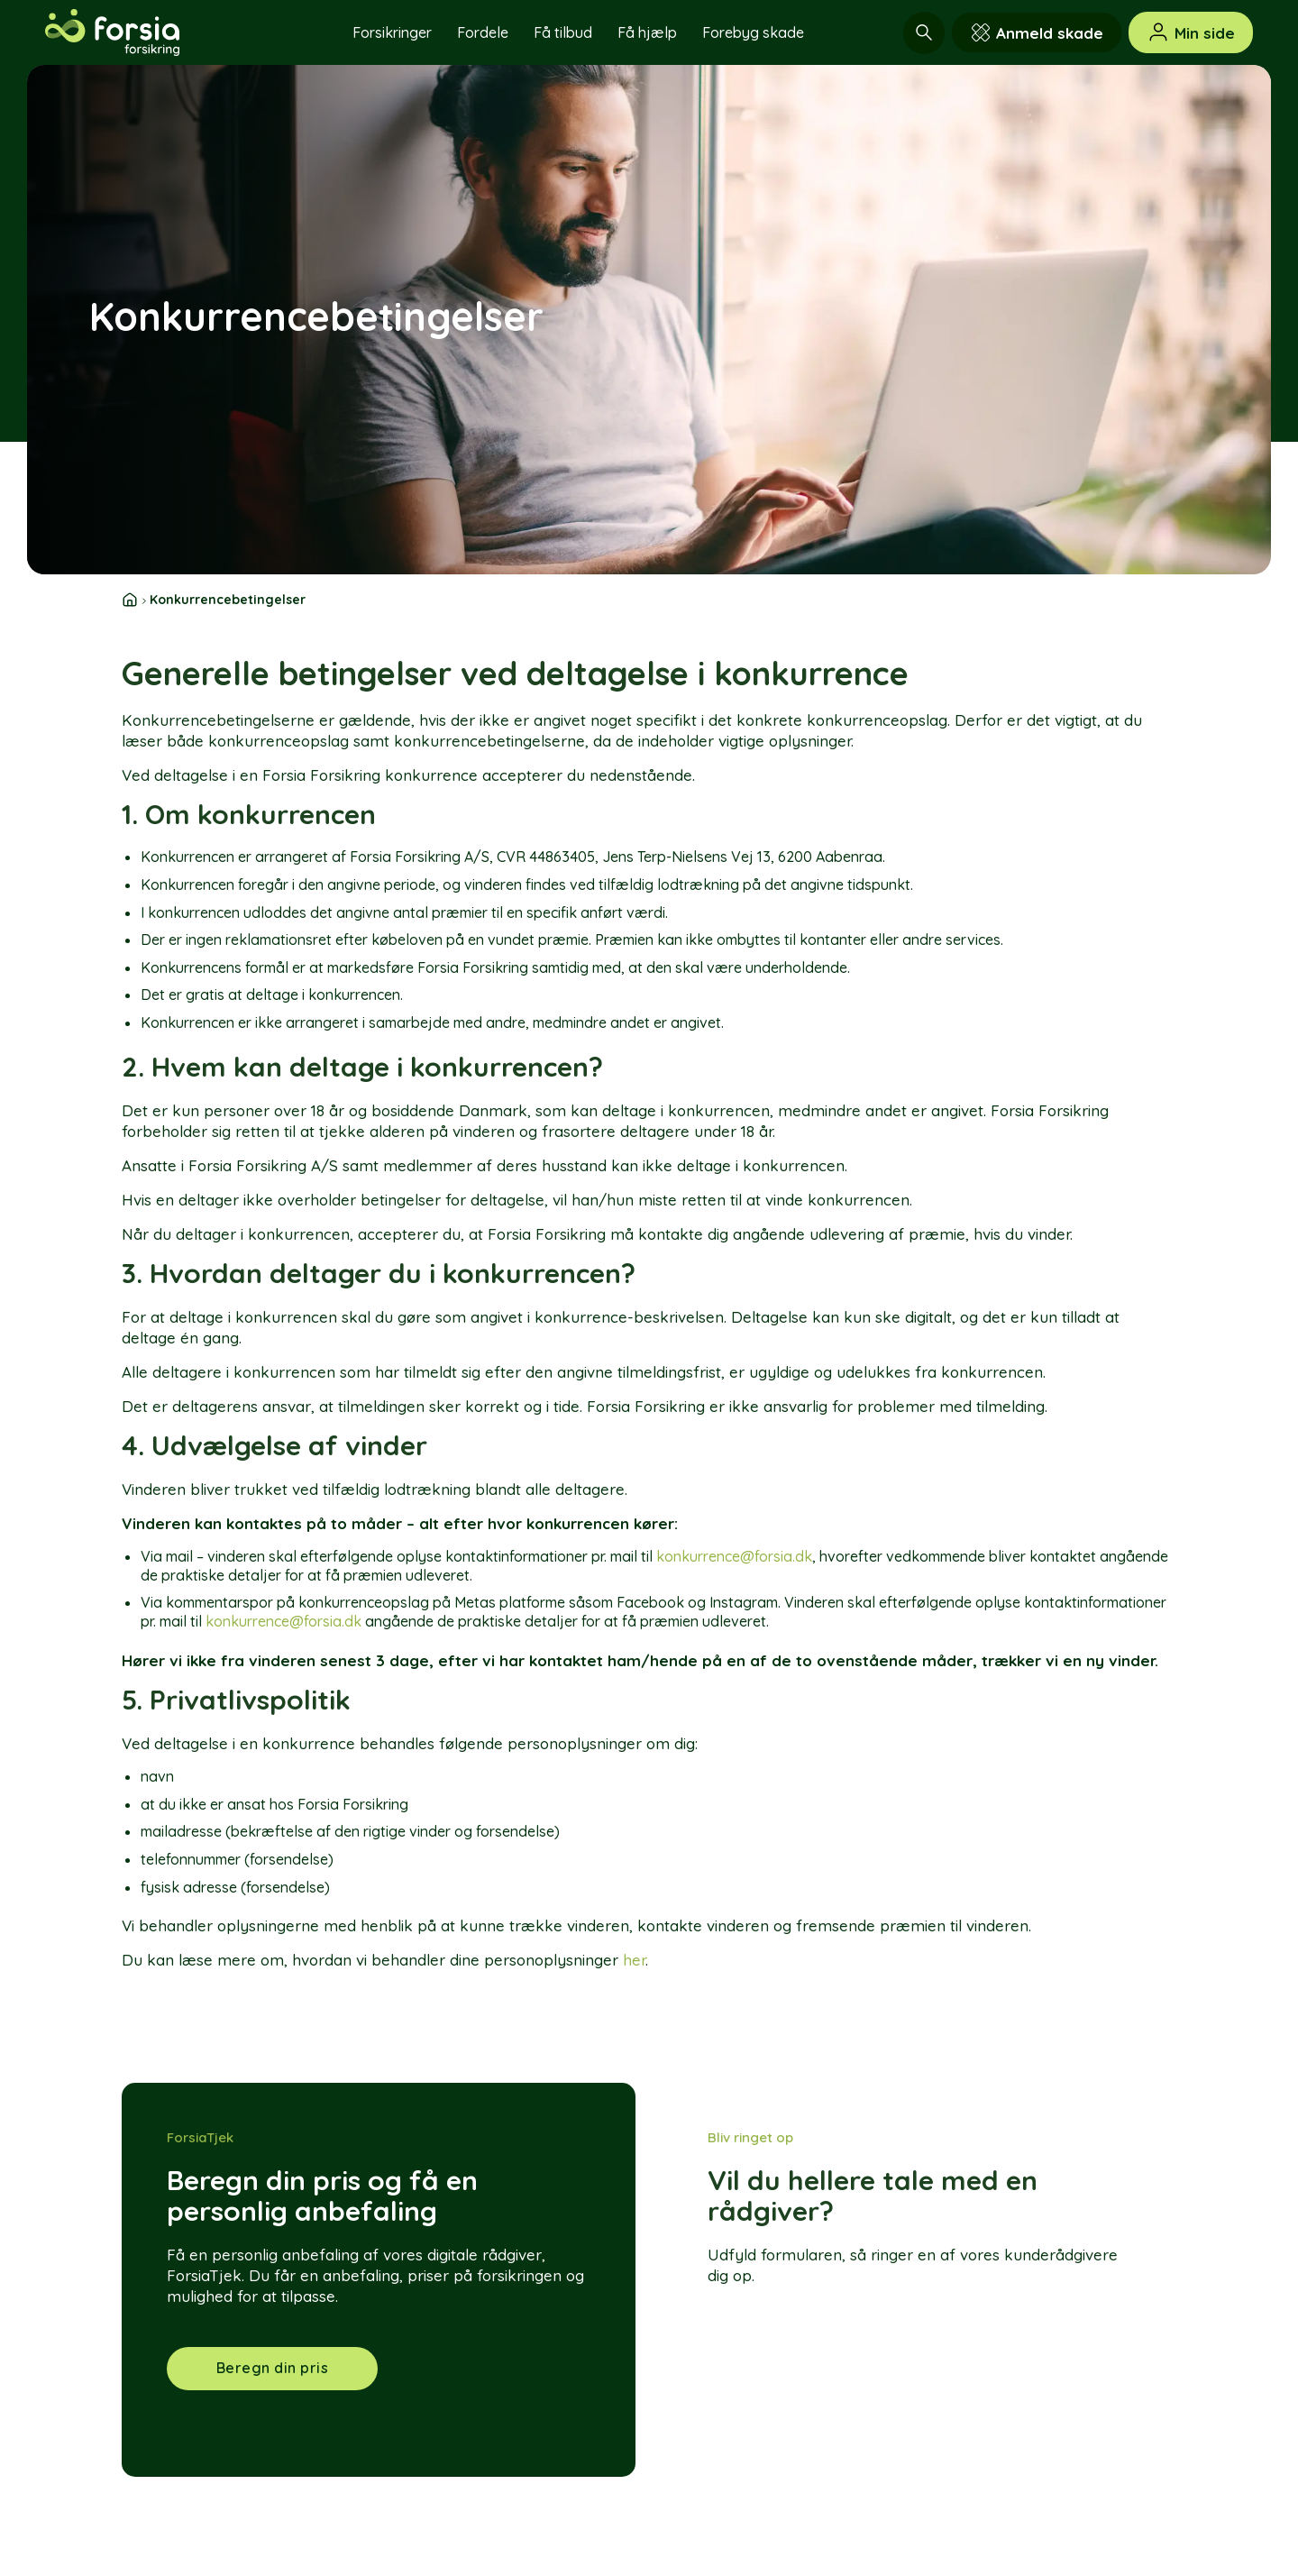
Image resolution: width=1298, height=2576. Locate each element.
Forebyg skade (753, 32)
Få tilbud (563, 32)
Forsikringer (392, 32)
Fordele (482, 32)
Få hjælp (647, 32)
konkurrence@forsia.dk (734, 1556)
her (634, 1959)
